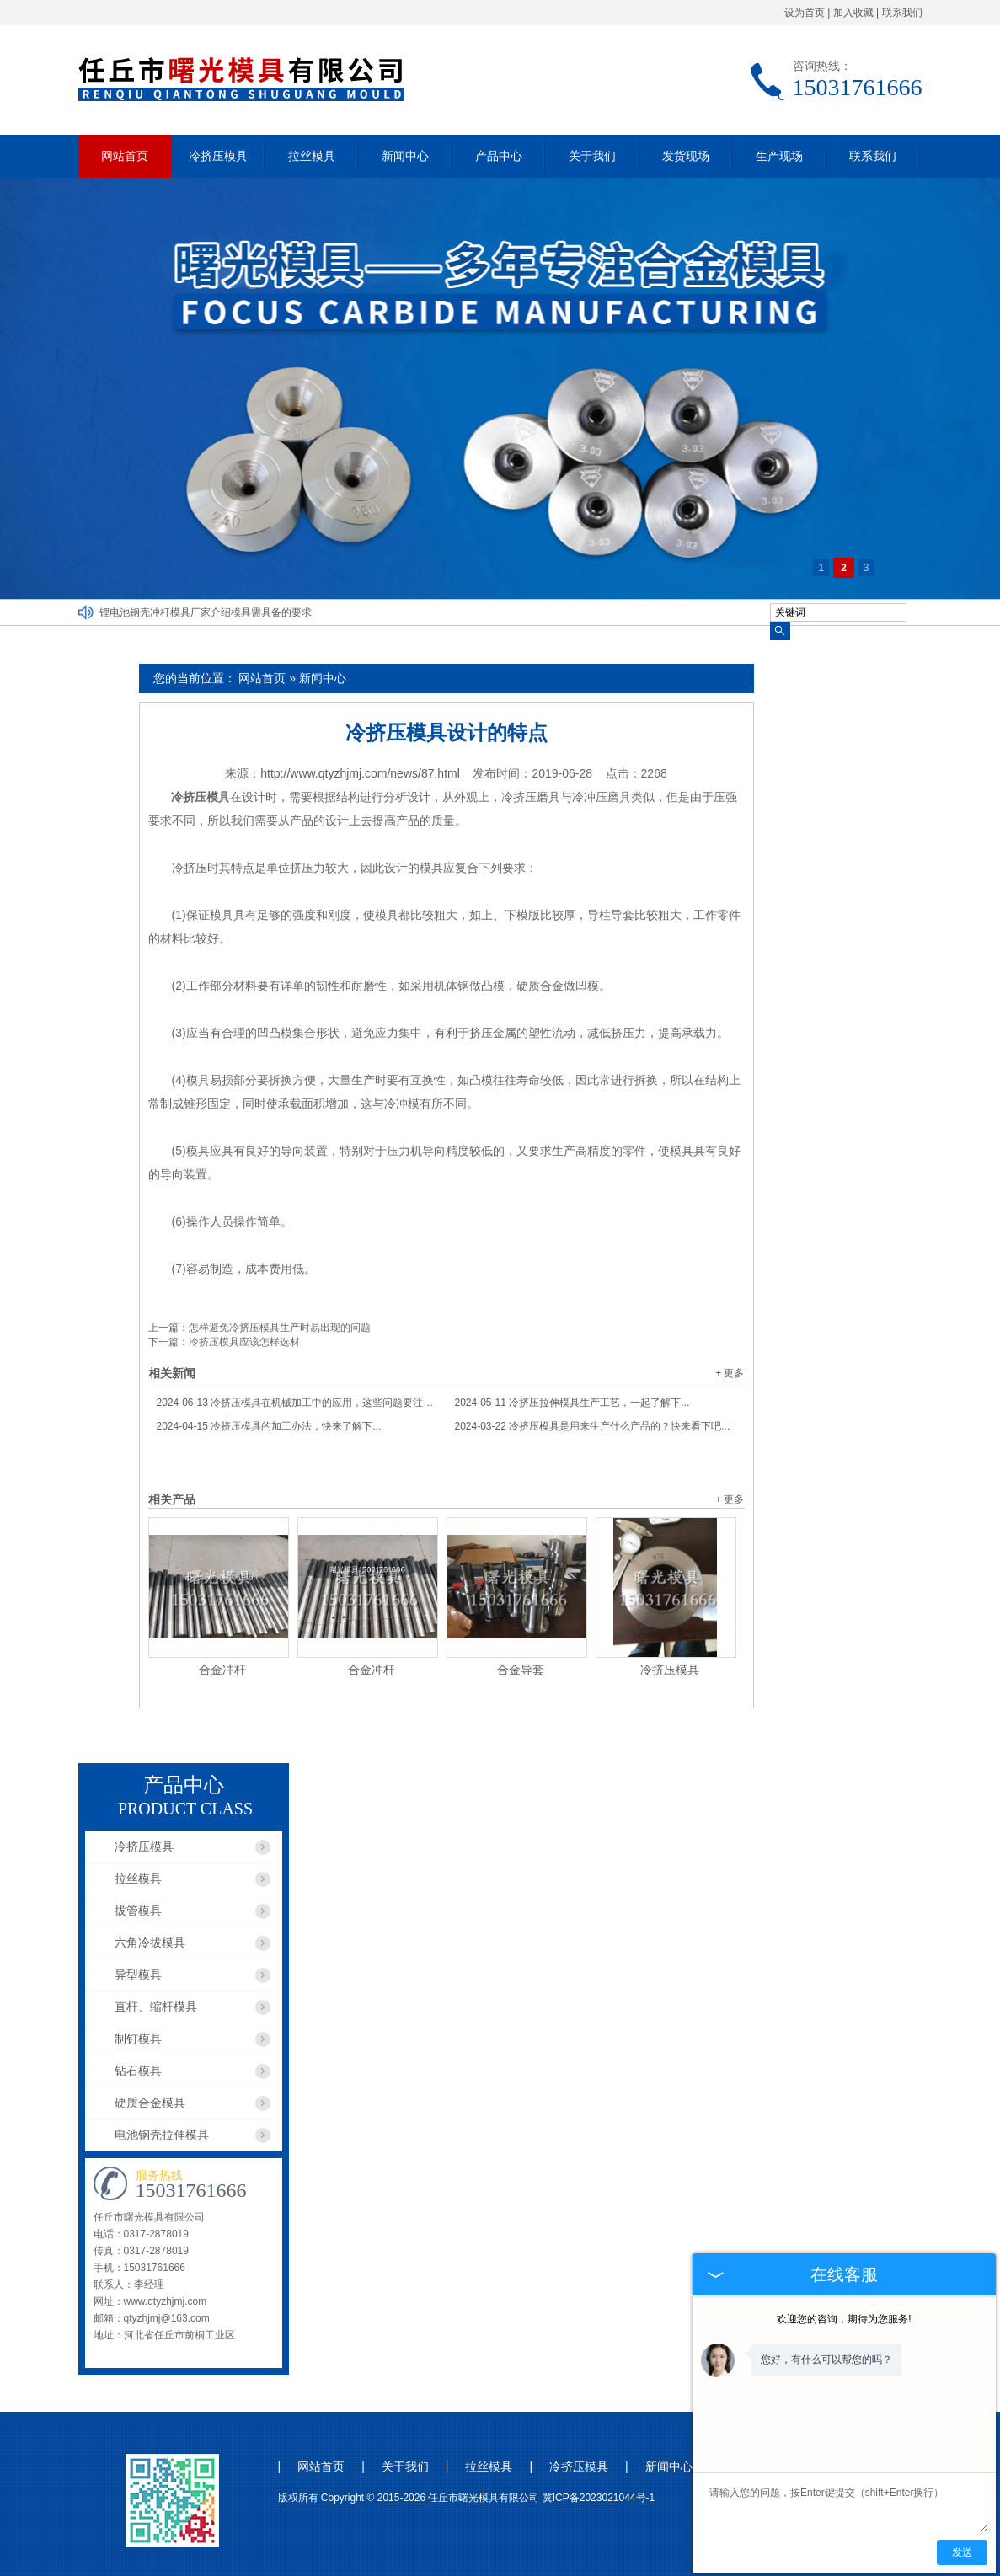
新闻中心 (405, 156)
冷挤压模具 (218, 156)
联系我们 (902, 13)
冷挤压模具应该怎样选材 (244, 1342)
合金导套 (520, 1669)
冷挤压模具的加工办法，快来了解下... (269, 1426)
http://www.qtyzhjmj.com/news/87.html (360, 773)
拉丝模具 (311, 156)
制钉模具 (138, 2038)
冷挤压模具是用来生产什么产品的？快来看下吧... (592, 1426)
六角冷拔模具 (150, 1942)
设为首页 (804, 13)
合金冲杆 (222, 1669)
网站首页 (124, 156)
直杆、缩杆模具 (156, 2006)
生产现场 (779, 156)
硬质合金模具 (150, 2102)
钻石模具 (138, 2070)
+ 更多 (729, 1373)
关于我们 (592, 156)
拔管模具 (138, 1910)
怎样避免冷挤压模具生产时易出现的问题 (280, 1327)
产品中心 (498, 156)
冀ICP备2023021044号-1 (599, 2498)
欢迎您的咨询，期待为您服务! (844, 2319)
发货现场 (685, 156)
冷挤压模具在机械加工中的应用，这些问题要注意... (297, 1402)
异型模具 (138, 1974)
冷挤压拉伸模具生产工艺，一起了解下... (572, 1402)
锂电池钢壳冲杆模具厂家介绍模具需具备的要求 (205, 612)
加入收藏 (853, 13)
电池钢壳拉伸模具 (162, 2134)
